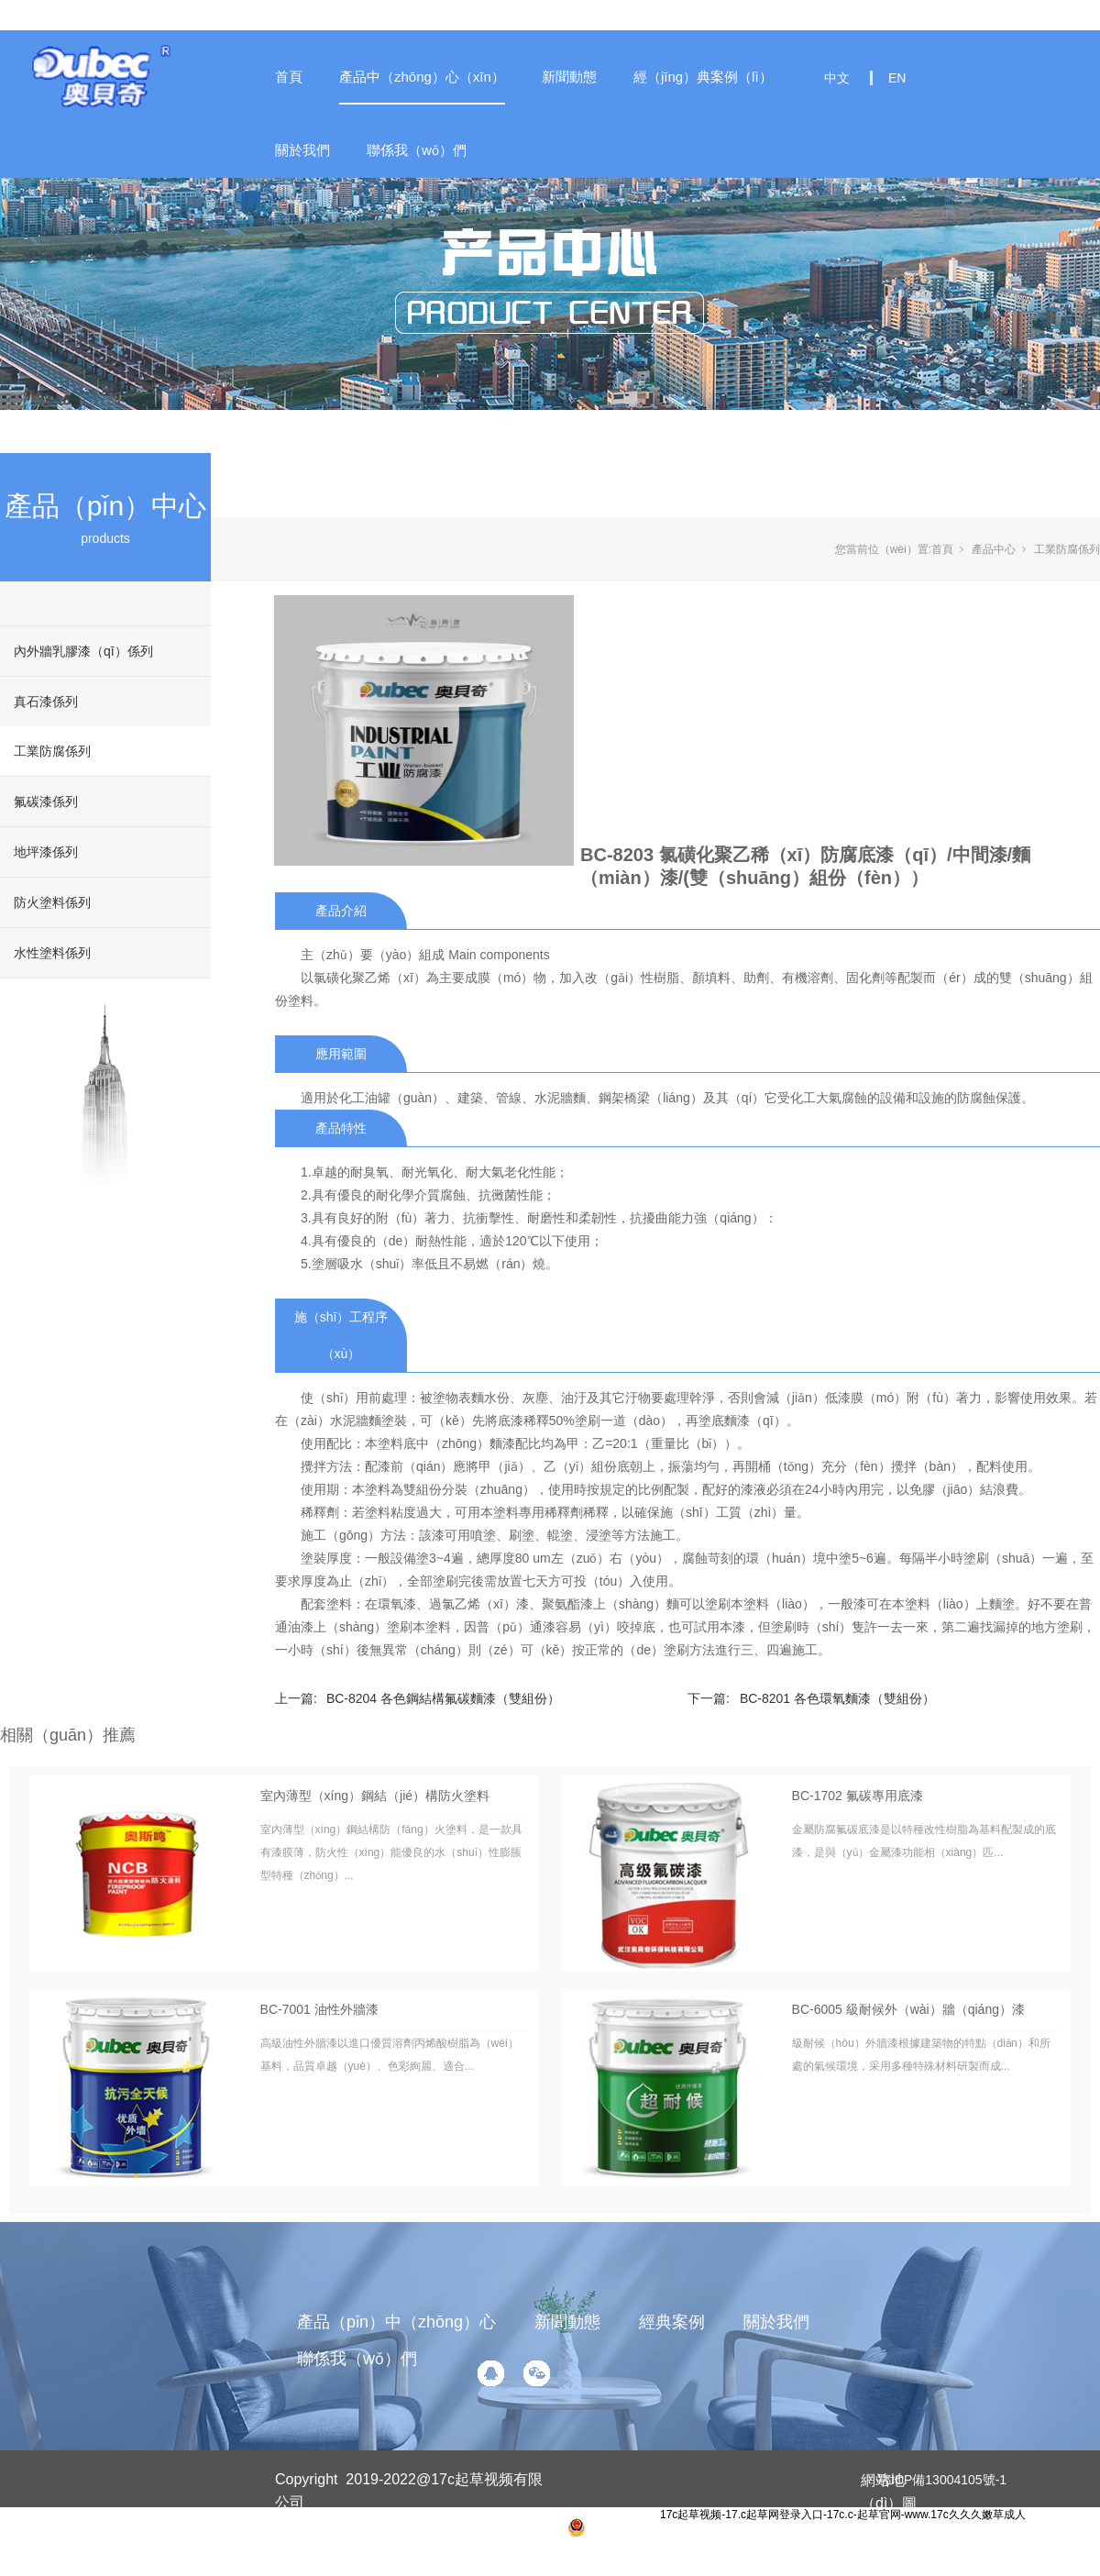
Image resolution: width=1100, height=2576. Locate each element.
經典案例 (672, 2322)
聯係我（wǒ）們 (417, 150)
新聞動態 (569, 76)
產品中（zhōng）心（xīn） (422, 76)
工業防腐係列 (52, 751)
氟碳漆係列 (46, 801)
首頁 (288, 76)
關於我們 (302, 150)
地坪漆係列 (46, 852)
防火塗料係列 (52, 902)
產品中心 (994, 549)
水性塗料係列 (52, 952)
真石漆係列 (46, 701)
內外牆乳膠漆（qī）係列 (83, 651)
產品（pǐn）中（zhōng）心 (396, 2322)
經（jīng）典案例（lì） (703, 76)
